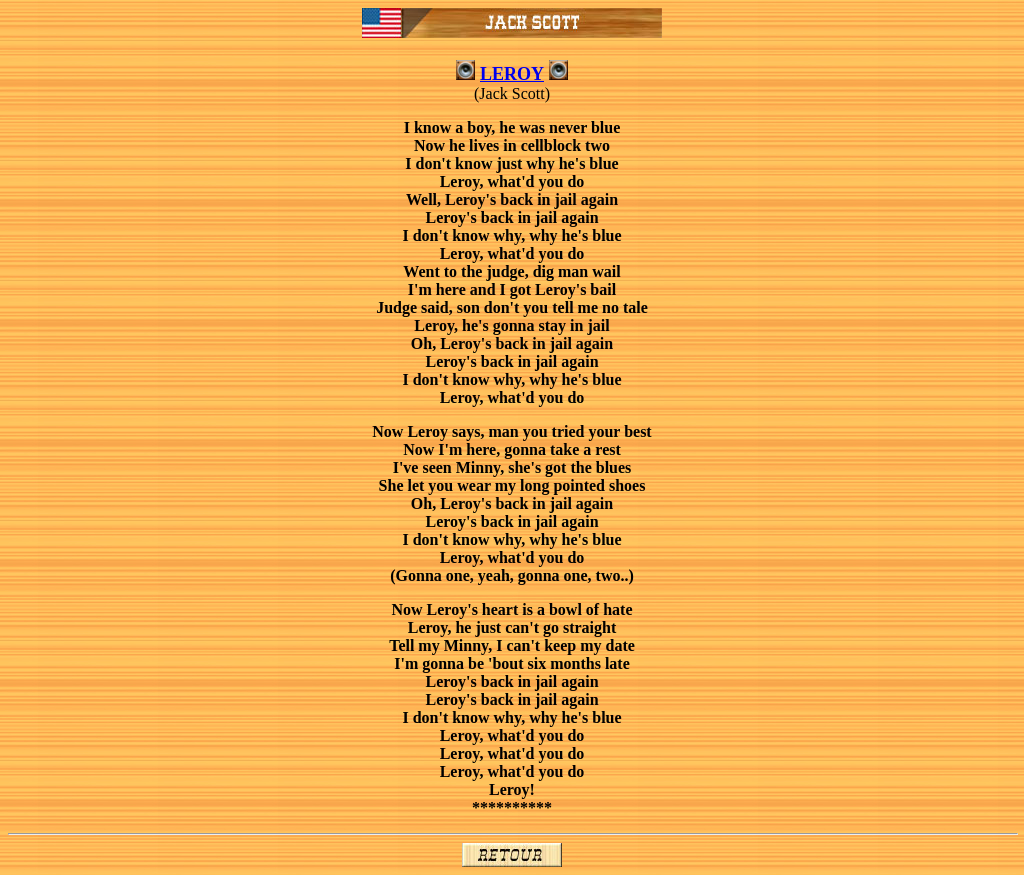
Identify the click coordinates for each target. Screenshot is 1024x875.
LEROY (512, 74)
